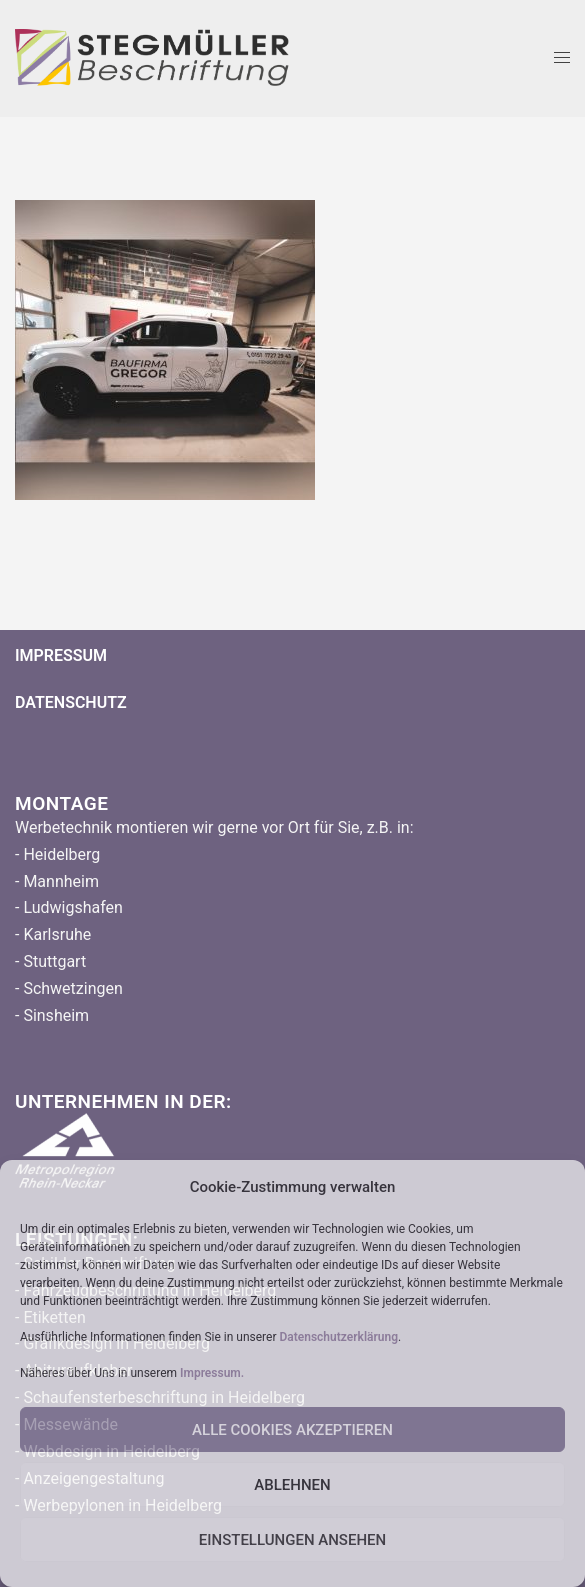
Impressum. (212, 1373)
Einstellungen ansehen (292, 1540)
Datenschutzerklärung (338, 1337)
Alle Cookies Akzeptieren (292, 1430)
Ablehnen (292, 1485)
